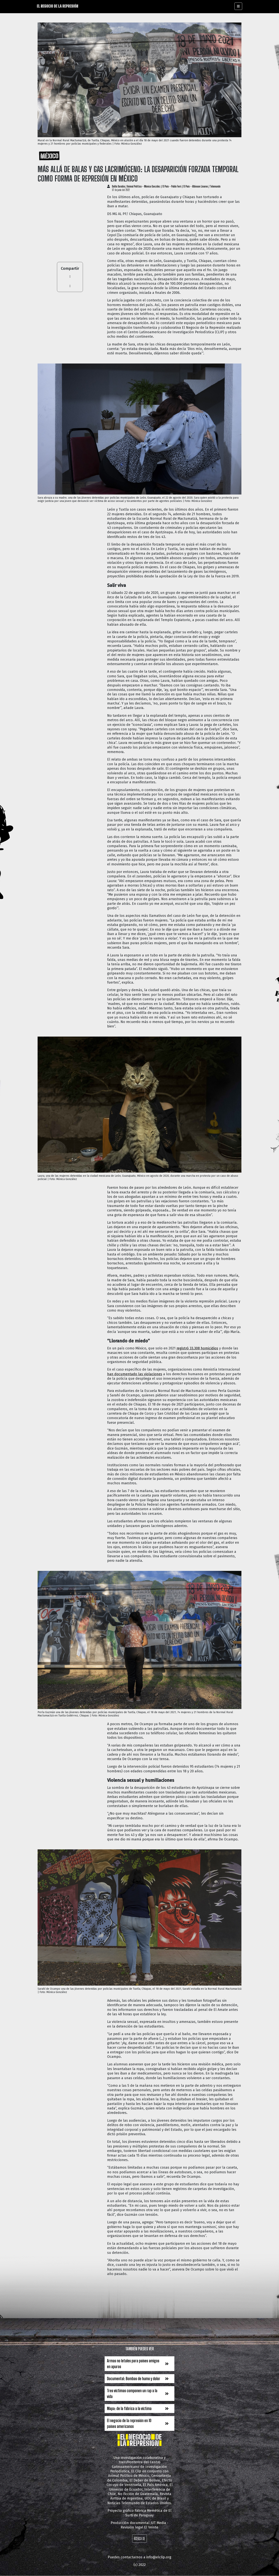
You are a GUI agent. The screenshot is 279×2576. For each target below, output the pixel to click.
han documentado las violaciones (134, 1374)
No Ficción (126, 2494)
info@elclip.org (158, 2557)
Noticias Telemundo (123, 2503)
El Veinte (151, 2527)
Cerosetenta (161, 2476)
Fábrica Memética (148, 2510)
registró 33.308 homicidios (197, 1348)
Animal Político (120, 2476)
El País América (155, 2485)
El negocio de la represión (57, 6)
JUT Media (158, 2523)
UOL (148, 2498)
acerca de (139, 2538)
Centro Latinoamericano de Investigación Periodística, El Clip (138, 2466)
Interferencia (154, 2489)
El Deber (136, 2480)
